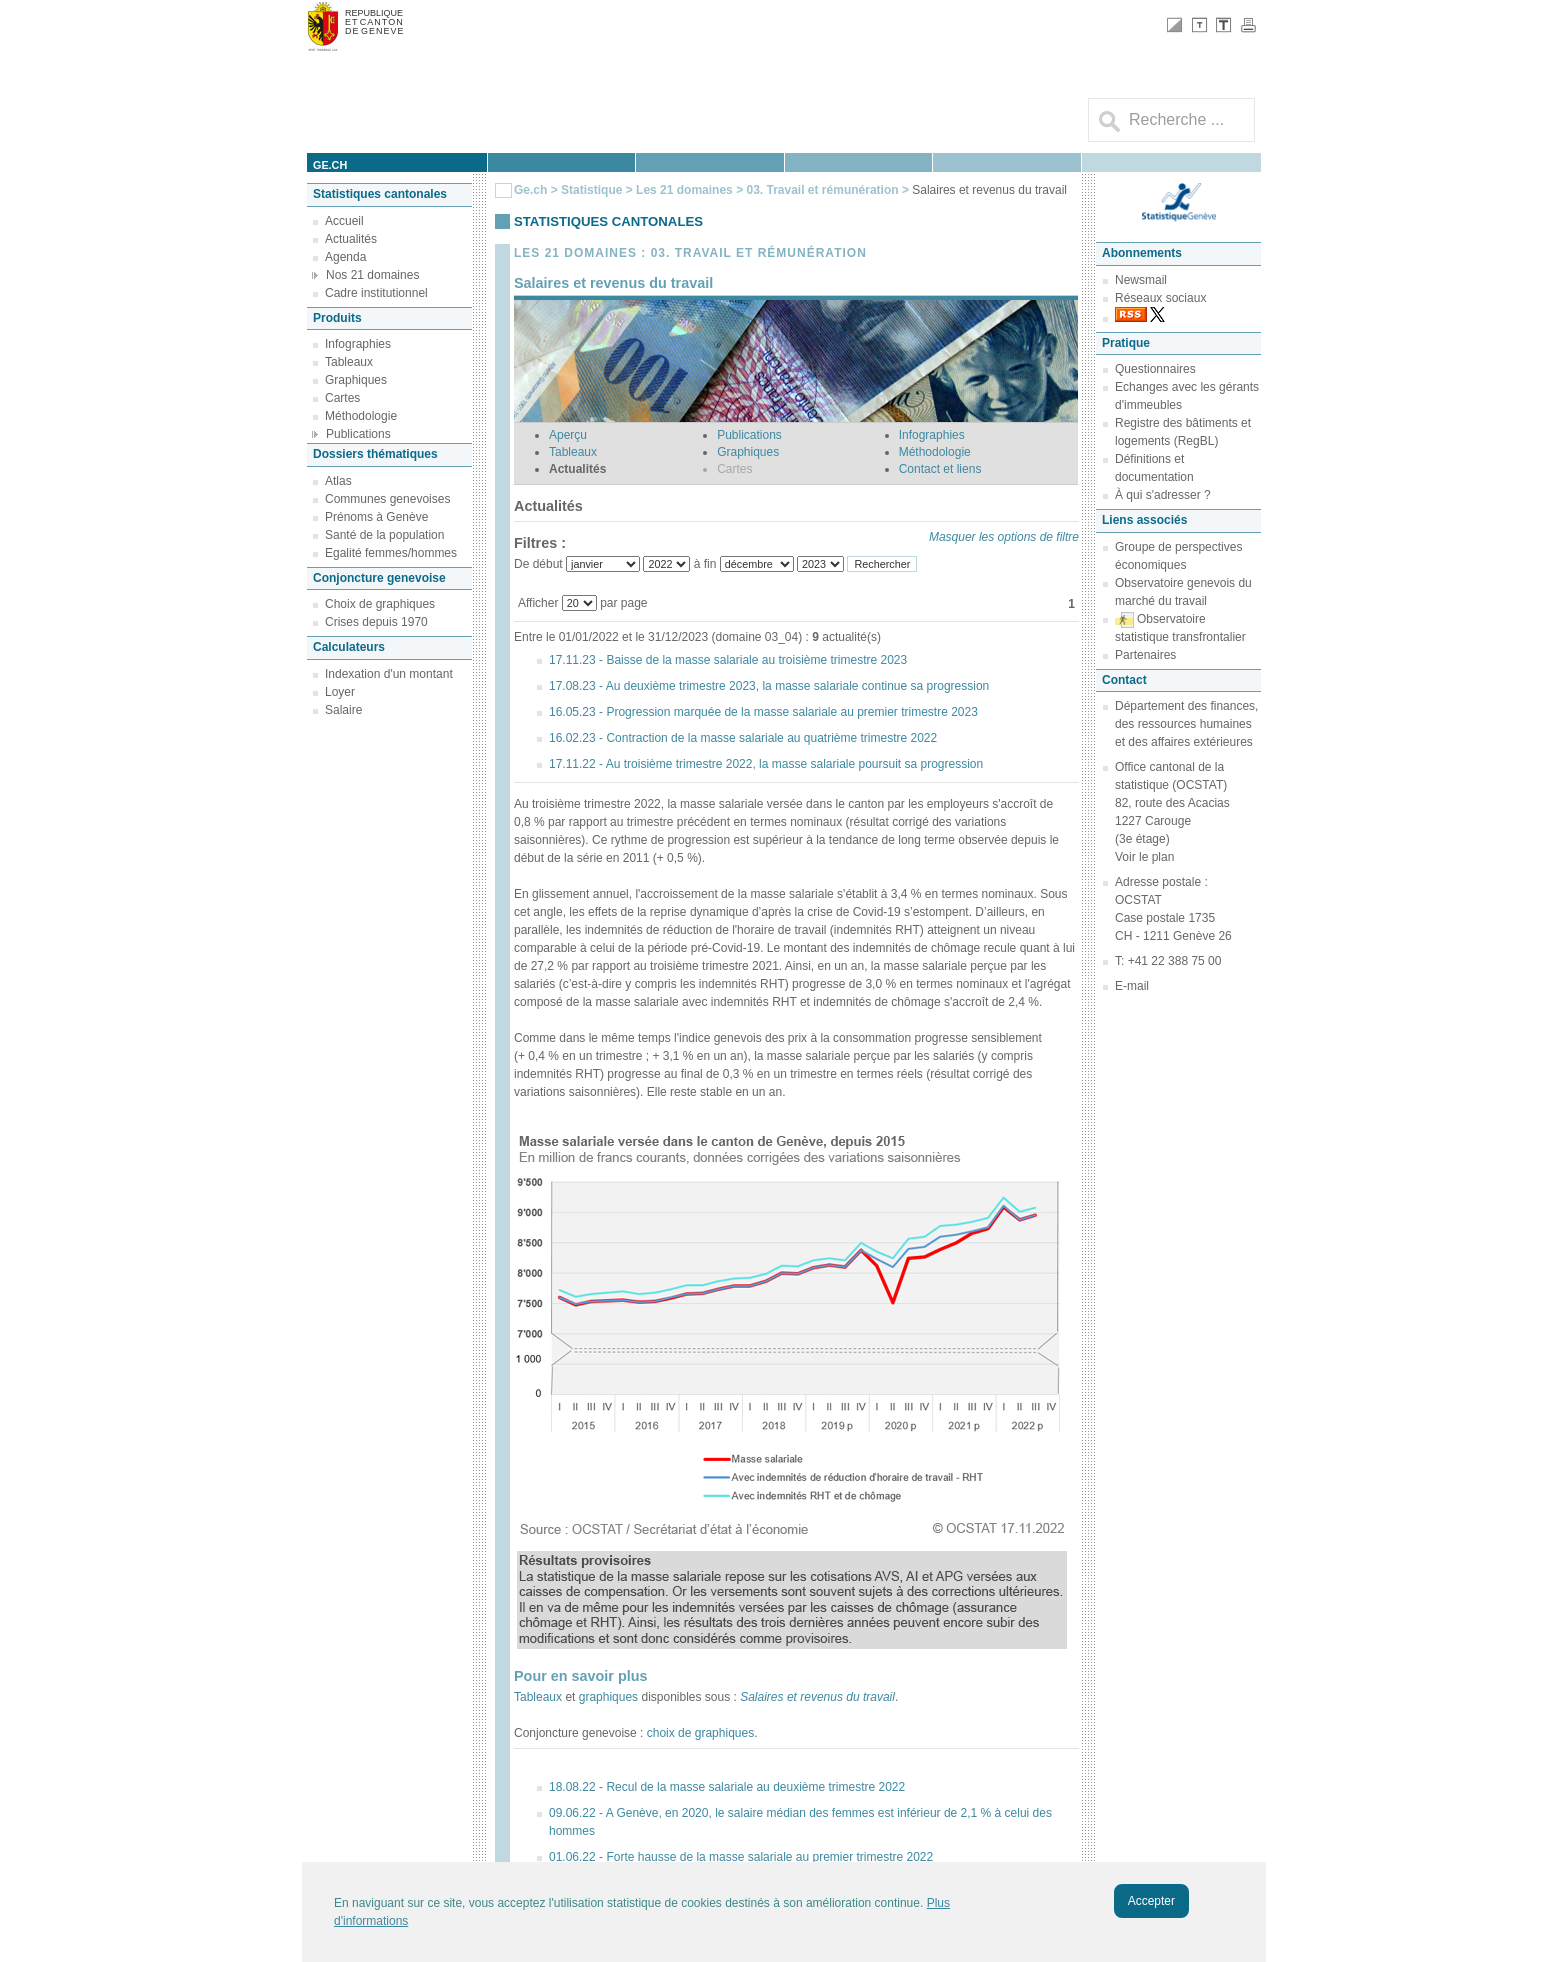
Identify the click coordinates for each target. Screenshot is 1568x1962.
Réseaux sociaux (1160, 298)
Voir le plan (1144, 857)
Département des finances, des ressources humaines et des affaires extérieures (1186, 724)
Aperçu (568, 435)
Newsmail (1141, 280)
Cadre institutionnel (376, 293)
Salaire (343, 710)
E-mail (1132, 986)
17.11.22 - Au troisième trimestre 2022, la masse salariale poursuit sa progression (766, 764)
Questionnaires (1155, 369)
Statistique (591, 190)
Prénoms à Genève (376, 517)
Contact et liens (940, 469)
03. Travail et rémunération (823, 190)
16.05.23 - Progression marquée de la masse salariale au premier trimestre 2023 (763, 712)
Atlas (338, 481)
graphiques (608, 1697)
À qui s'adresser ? (1163, 495)
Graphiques (356, 380)
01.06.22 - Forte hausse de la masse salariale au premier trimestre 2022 (741, 1857)
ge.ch (330, 165)
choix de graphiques (700, 1733)
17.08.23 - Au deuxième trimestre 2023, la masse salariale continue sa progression (769, 686)
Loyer (340, 692)
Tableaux (349, 362)
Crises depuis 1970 (376, 622)
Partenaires (1145, 655)
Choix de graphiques (380, 604)
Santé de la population (384, 535)
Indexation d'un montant (389, 674)
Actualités (351, 239)
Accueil (344, 221)
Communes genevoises (387, 499)
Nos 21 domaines (372, 275)
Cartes (342, 398)
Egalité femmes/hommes (391, 553)
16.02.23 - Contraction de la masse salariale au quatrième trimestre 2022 (743, 738)
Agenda (345, 257)
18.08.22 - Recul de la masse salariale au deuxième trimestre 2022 (727, 1787)
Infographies (358, 344)
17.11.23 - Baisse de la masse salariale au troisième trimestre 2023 (728, 660)
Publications (358, 434)
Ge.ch (530, 190)
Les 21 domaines (684, 190)
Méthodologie (361, 416)
